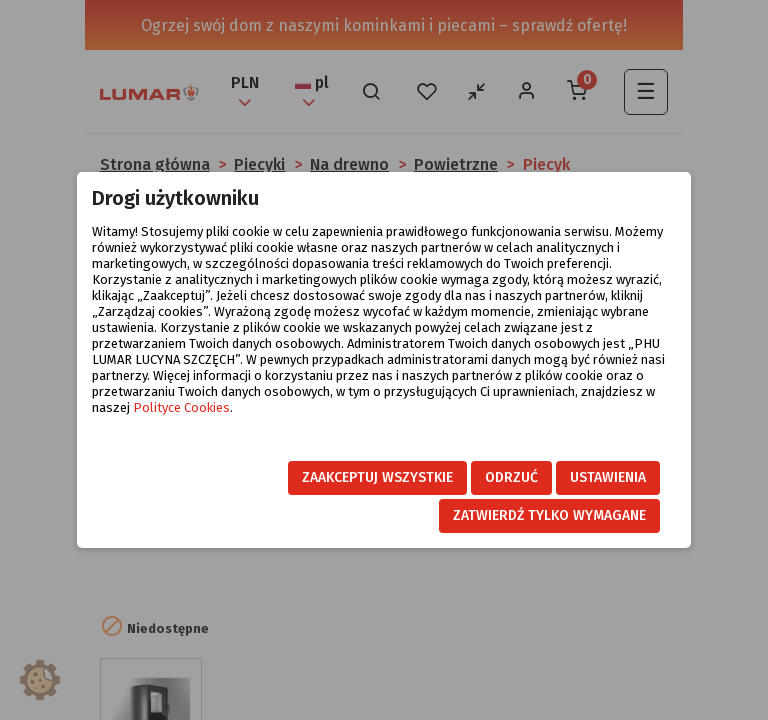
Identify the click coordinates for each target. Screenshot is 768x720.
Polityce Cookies (181, 407)
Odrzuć (511, 477)
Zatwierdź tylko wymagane (549, 515)
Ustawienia (608, 477)
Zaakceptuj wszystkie (377, 477)
